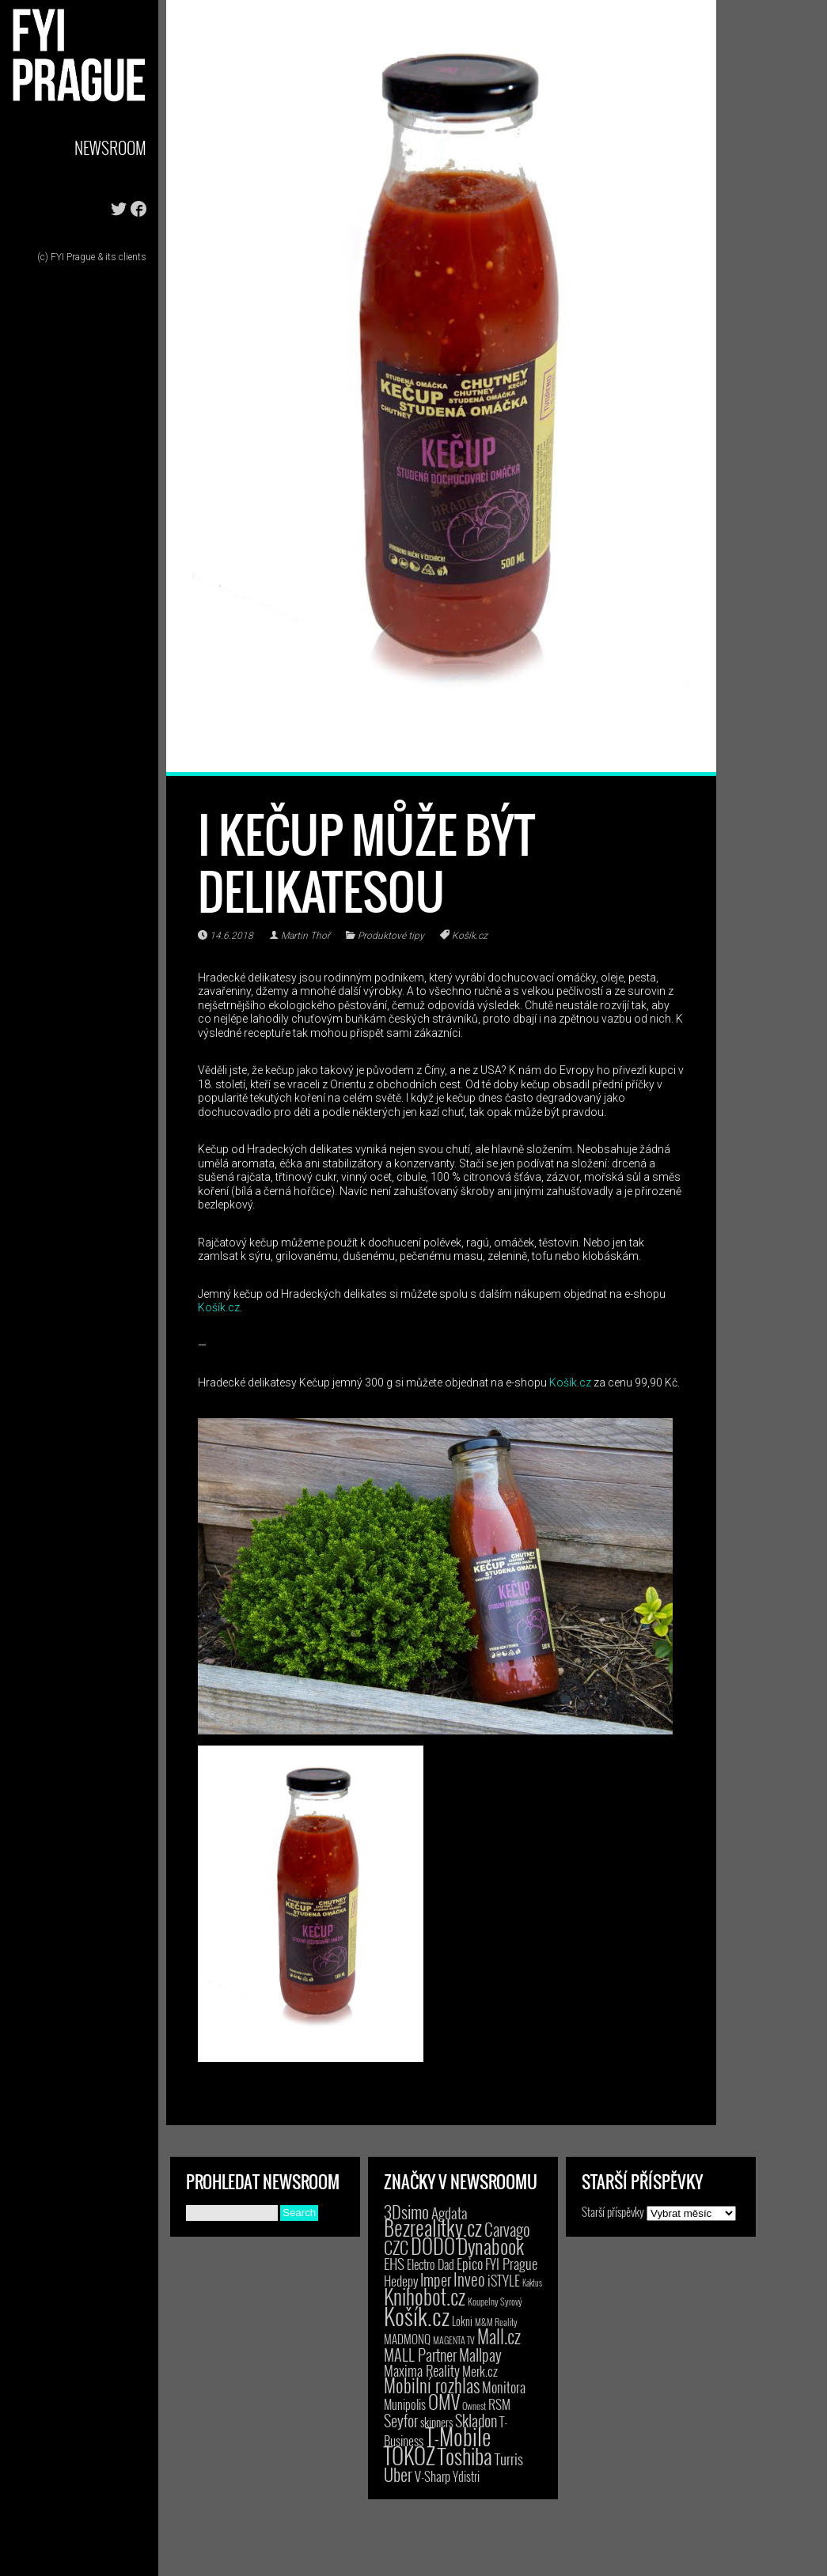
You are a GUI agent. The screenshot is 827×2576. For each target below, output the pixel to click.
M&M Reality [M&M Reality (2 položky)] (496, 2321)
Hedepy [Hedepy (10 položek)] (401, 2280)
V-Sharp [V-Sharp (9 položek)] (432, 2476)
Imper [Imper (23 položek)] (435, 2279)
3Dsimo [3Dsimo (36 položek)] (406, 2211)
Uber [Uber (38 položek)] (398, 2474)
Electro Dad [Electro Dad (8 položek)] (430, 2264)
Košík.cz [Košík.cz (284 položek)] (417, 2315)
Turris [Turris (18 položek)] (509, 2458)
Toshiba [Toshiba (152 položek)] (465, 2456)
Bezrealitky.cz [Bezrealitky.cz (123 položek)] (433, 2227)
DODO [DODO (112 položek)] (433, 2245)
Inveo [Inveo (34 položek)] (469, 2278)
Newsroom (110, 147)
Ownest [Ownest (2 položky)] (474, 2405)
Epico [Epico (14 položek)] (470, 2263)
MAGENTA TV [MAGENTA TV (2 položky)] (454, 2339)
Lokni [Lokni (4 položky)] (462, 2321)
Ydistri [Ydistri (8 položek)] (466, 2476)
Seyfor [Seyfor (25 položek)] (401, 2420)
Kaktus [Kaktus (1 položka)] (532, 2282)
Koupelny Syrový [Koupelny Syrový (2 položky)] (495, 2301)
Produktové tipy (391, 935)
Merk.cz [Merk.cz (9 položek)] (480, 2371)
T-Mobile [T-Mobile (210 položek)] (458, 2436)
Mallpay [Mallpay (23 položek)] (480, 2354)
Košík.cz (469, 935)
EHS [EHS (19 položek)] (394, 2263)
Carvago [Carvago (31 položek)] (507, 2229)
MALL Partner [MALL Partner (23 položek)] (420, 2354)
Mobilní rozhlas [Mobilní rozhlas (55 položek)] (432, 2385)
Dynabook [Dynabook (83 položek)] (490, 2245)
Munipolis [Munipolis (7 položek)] (405, 2404)
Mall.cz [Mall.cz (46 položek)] (499, 2336)
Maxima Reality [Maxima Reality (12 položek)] (422, 2370)
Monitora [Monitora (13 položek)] (503, 2386)
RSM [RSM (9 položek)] (499, 2404)
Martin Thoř (305, 935)
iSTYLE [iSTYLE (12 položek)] (503, 2280)
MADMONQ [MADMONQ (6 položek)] (407, 2338)
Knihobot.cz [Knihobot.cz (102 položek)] (424, 2296)
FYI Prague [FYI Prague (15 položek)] (511, 2263)
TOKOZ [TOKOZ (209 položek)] (409, 2455)
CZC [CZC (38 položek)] (396, 2247)
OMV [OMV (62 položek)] (444, 2401)
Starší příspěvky (613, 2211)
